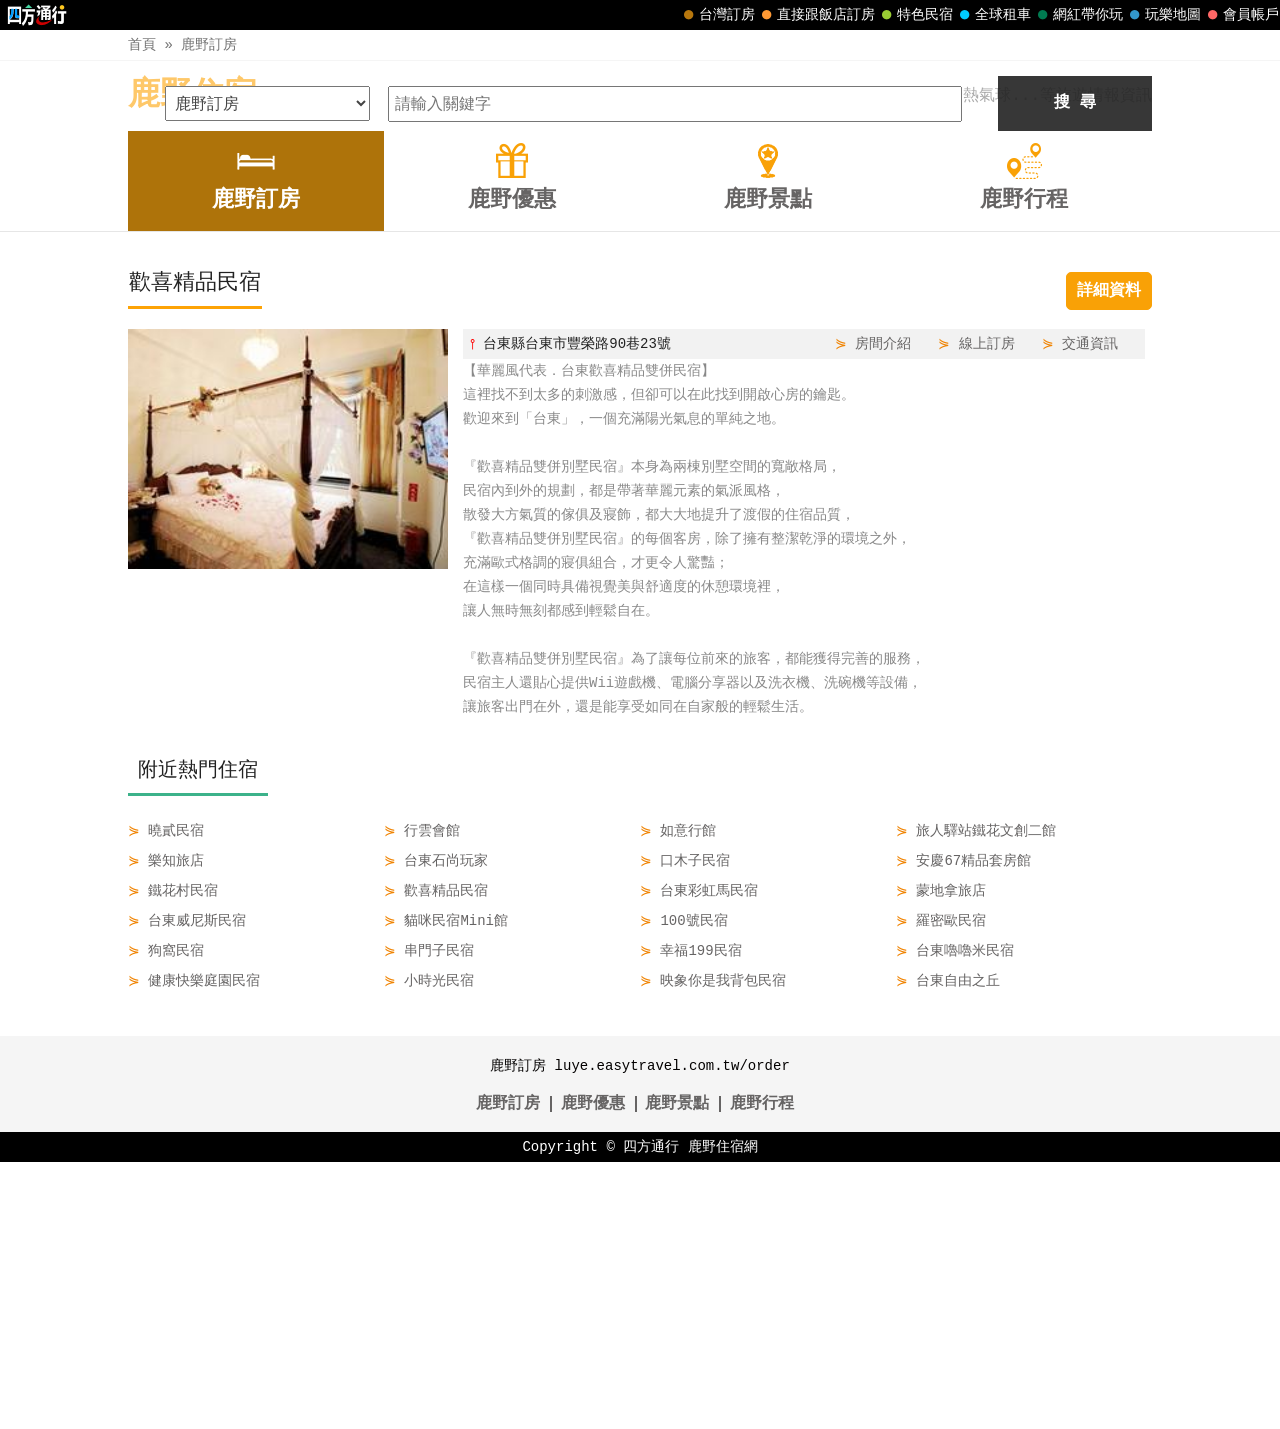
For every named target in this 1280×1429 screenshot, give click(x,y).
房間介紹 (883, 610)
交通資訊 (1090, 610)
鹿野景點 (677, 1371)
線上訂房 (987, 610)
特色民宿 (915, 15)
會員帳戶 (1241, 15)
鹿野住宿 (192, 95)
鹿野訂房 (209, 44)
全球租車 (993, 15)
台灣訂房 (717, 15)
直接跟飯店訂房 (816, 15)
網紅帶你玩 (1078, 15)
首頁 (142, 44)
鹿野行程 (762, 1371)
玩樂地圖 (1163, 15)
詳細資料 (1109, 558)
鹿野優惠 (593, 1371)
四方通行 (651, 1413)
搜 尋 (1075, 370)
